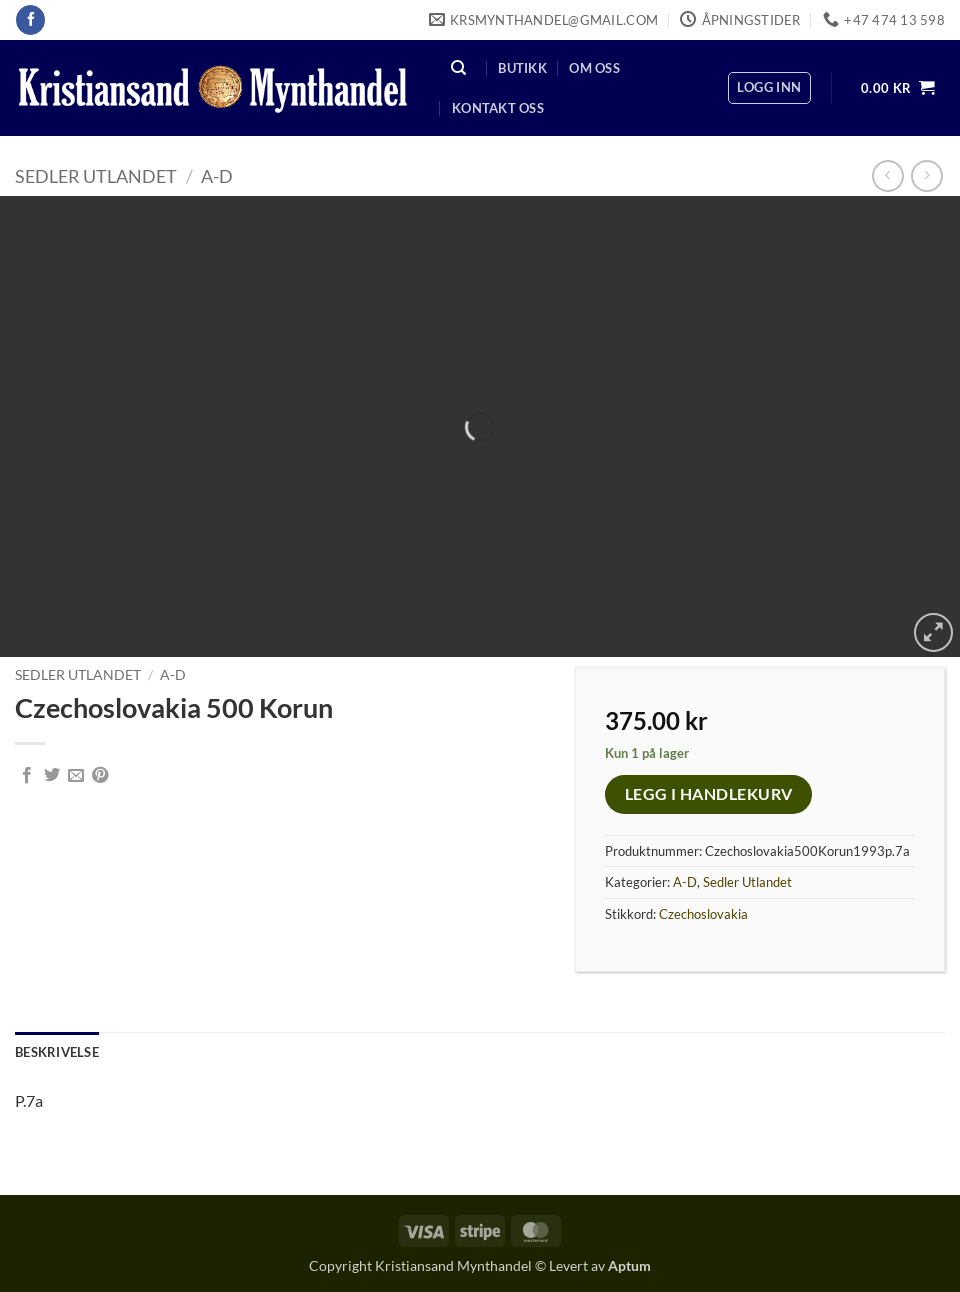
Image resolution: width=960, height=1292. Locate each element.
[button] (769, 88)
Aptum (629, 1265)
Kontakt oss (498, 108)
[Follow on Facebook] (30, 20)
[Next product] (887, 175)
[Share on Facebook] (27, 776)
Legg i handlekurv (709, 794)
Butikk (522, 68)
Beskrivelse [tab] (57, 1052)
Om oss (594, 68)
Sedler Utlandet (96, 176)
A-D (217, 176)
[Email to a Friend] (76, 776)
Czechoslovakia (703, 914)
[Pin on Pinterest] (100, 776)
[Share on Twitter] (52, 776)
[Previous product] (926, 175)
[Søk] (459, 67)
